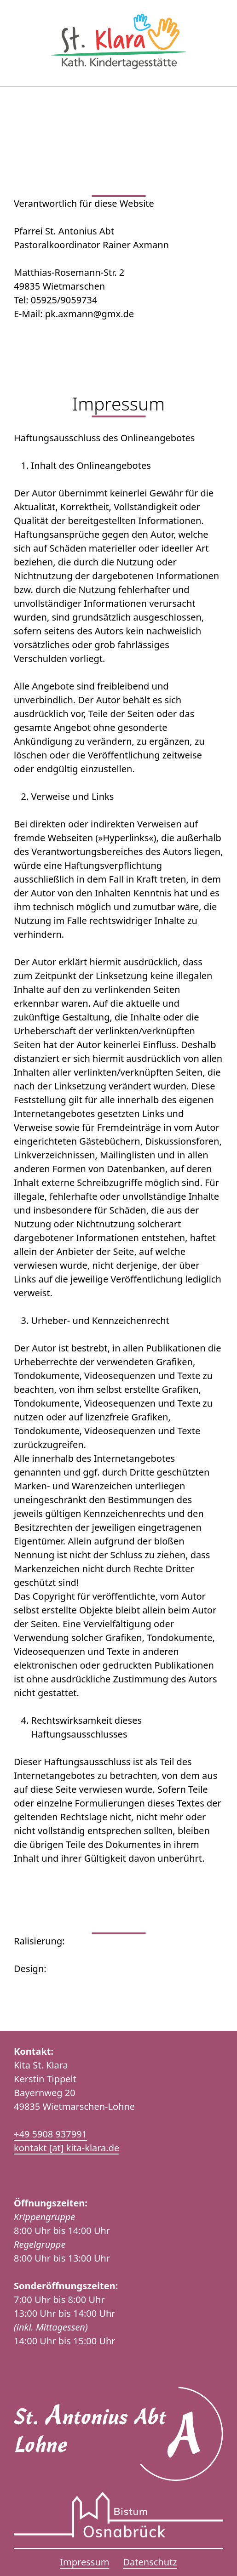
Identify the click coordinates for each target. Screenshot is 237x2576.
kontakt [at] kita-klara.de (66, 2148)
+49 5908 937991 (50, 2134)
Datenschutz (150, 2562)
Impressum (84, 2562)
